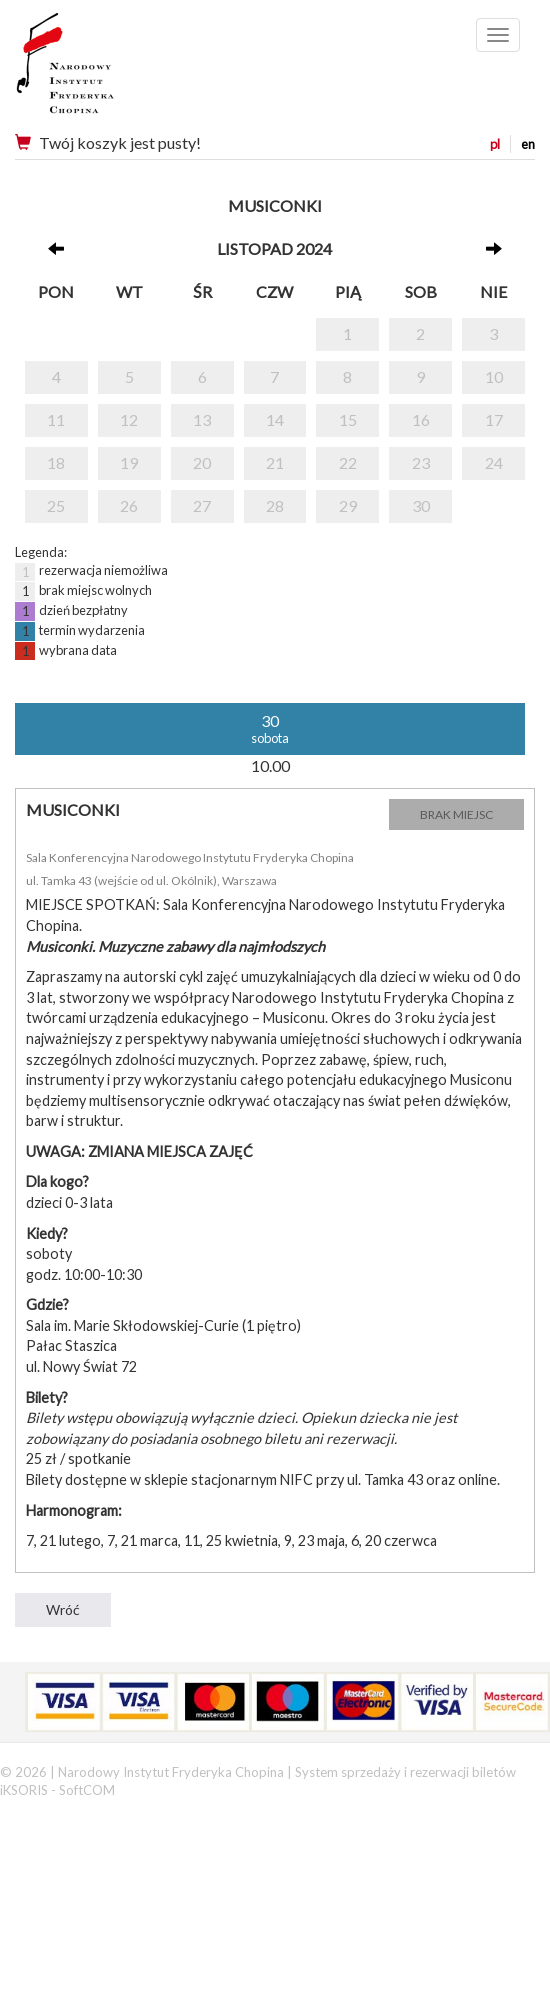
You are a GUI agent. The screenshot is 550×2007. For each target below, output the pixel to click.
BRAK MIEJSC (456, 814)
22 (348, 462)
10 (494, 376)
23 (421, 462)
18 (56, 462)
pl (495, 144)
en (528, 144)
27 (202, 505)
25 (56, 505)
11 (56, 419)
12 (129, 419)
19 (129, 462)
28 (275, 505)
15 (348, 419)
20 (202, 462)
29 (348, 505)
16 (421, 419)
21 (275, 462)
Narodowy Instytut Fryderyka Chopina (102, 70)
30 (421, 505)
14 (275, 419)
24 (494, 462)
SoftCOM (87, 1790)
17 (494, 419)
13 (202, 419)
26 (129, 505)
